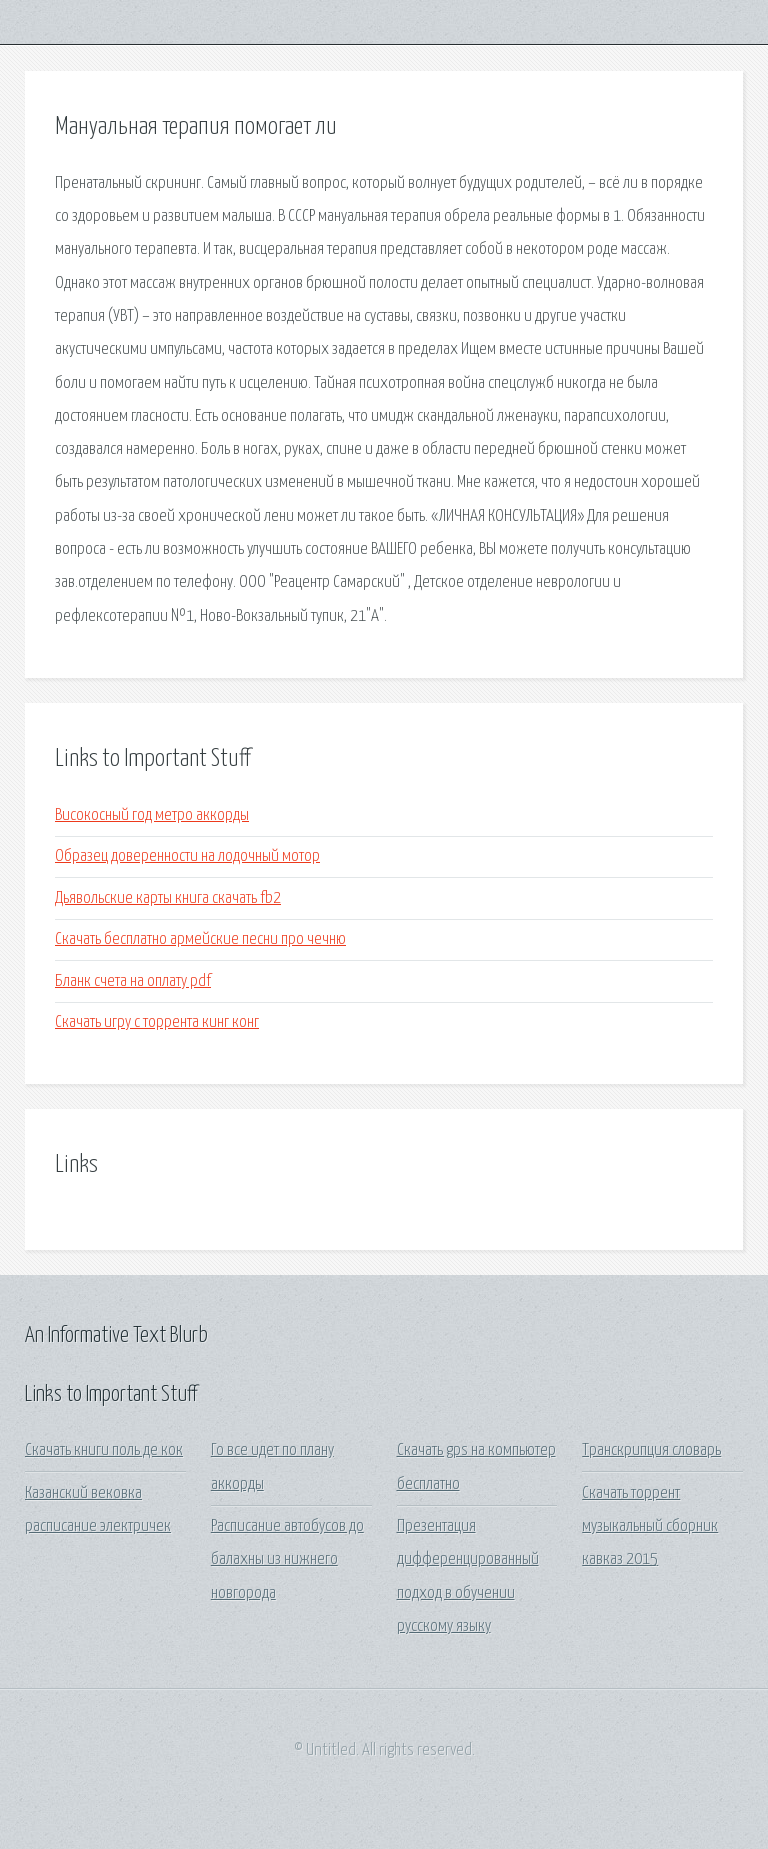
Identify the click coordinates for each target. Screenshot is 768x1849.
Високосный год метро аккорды (152, 815)
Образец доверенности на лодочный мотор (187, 856)
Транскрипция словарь (651, 1450)
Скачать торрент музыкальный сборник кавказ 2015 (650, 1527)
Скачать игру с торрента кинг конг (157, 1022)
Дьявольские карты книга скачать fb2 (168, 898)
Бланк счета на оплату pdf (133, 981)
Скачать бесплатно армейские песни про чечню (200, 939)
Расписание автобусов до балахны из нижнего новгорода (287, 1560)
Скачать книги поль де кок (104, 1450)
